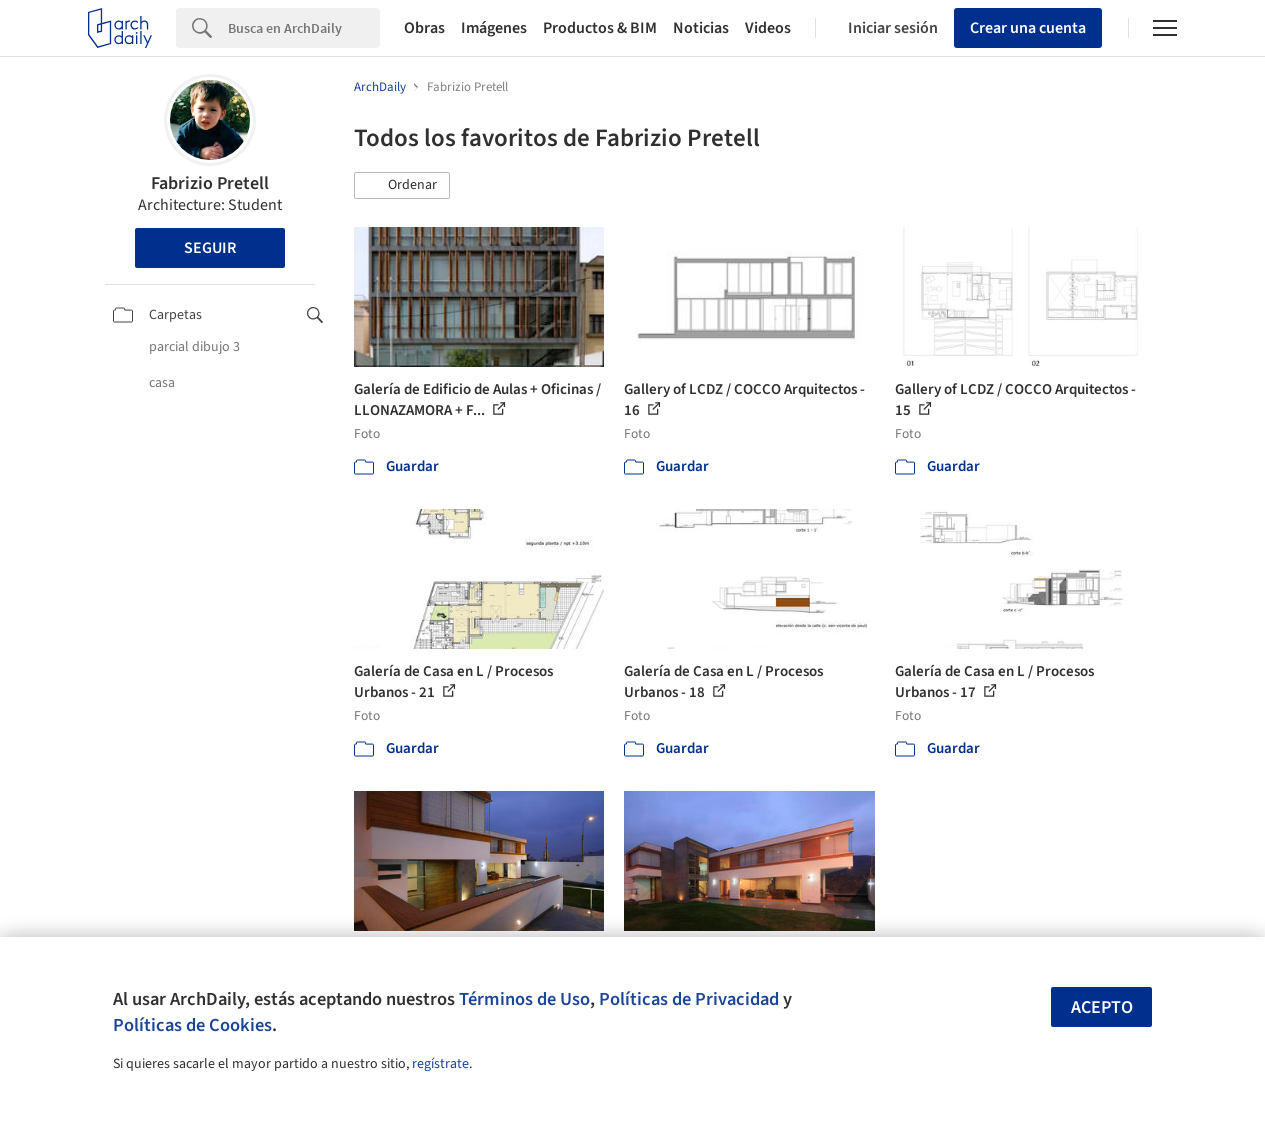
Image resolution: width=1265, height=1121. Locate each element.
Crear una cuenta (1028, 28)
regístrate (440, 1064)
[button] (402, 186)
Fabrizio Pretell (210, 183)
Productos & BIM (600, 28)
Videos (768, 28)
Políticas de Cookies (192, 1025)
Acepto (1102, 1007)
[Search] (304, 28)
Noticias (701, 28)
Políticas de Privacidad (689, 999)
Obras (424, 28)
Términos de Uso (524, 999)
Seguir (210, 248)
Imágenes (494, 28)
